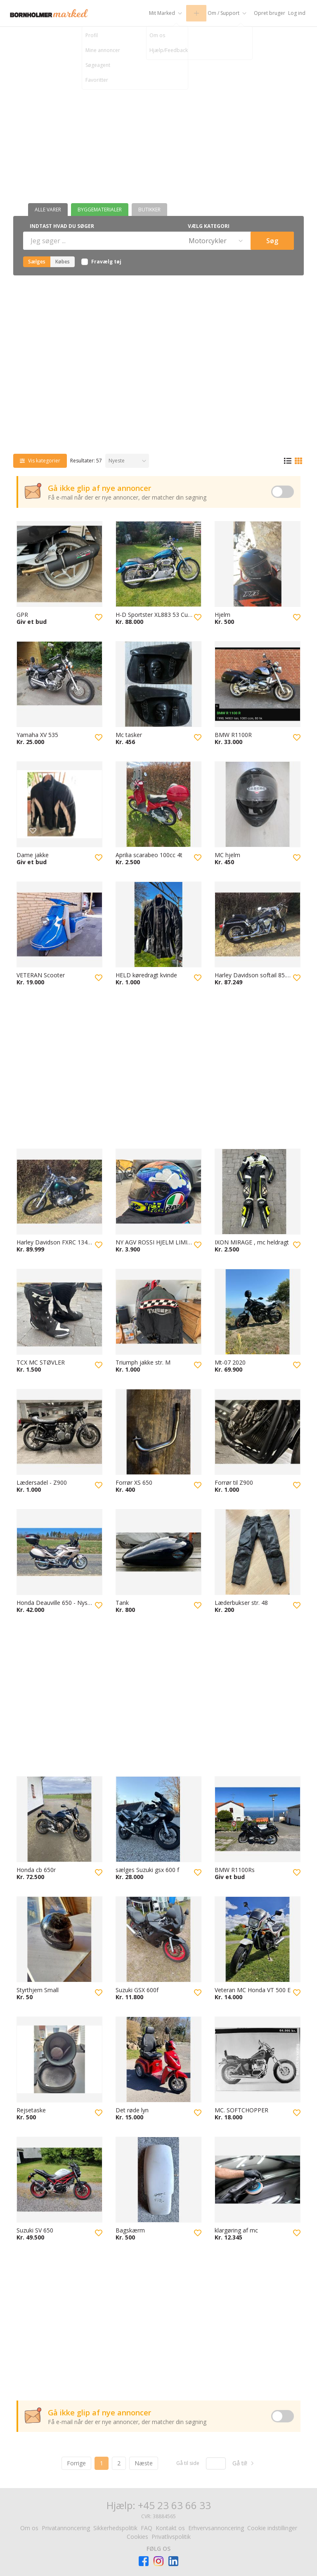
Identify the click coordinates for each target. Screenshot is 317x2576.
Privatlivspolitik (171, 2536)
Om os (29, 2528)
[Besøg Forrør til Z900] (257, 1431)
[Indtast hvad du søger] (101, 241)
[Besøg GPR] (59, 564)
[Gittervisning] (298, 461)
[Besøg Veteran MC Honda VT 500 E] (257, 1939)
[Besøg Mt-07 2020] (257, 1311)
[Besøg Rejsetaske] (59, 2059)
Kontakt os (170, 2528)
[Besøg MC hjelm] (257, 804)
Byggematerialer (100, 209)
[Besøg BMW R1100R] (257, 684)
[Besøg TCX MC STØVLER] (59, 1311)
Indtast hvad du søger (62, 226)
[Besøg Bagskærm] (158, 2179)
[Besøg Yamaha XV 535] (59, 684)
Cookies (137, 2536)
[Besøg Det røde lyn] (158, 2059)
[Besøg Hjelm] (257, 564)
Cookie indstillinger (272, 2528)
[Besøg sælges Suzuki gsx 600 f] (158, 1819)
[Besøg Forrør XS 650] (158, 1431)
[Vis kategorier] (40, 461)
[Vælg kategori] (215, 241)
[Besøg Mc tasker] (158, 684)
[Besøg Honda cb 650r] (59, 1819)
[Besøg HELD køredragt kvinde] (158, 924)
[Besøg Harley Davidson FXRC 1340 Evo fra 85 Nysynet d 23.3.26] (59, 1191)
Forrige (76, 2463)
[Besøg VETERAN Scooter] (59, 924)
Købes (62, 261)
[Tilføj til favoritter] (98, 617)
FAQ (146, 2528)
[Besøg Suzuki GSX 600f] (158, 1939)
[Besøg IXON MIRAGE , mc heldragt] (257, 1191)
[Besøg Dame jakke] (59, 804)
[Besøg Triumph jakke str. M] (158, 1311)
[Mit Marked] (152, 13)
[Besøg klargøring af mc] (257, 2179)
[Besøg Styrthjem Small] (59, 1939)
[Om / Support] (221, 13)
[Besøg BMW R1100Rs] (257, 1819)
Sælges (36, 261)
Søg (272, 240)
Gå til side (187, 2463)
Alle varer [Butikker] (48, 209)
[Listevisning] (287, 461)
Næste (144, 2463)
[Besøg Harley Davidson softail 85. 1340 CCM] (257, 924)
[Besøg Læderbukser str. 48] (257, 1552)
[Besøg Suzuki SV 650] (59, 2179)
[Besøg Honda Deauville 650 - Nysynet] (59, 1552)
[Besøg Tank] (158, 1552)
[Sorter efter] (127, 461)
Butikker (149, 209)
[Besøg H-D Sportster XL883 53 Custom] (158, 564)
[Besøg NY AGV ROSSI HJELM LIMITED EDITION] (158, 1191)
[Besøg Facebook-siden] (144, 2561)
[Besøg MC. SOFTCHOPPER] (257, 2059)
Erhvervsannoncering (216, 2528)
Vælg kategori (208, 226)
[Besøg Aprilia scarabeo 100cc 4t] (158, 804)
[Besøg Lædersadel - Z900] (59, 1431)
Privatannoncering (66, 2528)
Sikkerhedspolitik (115, 2528)
